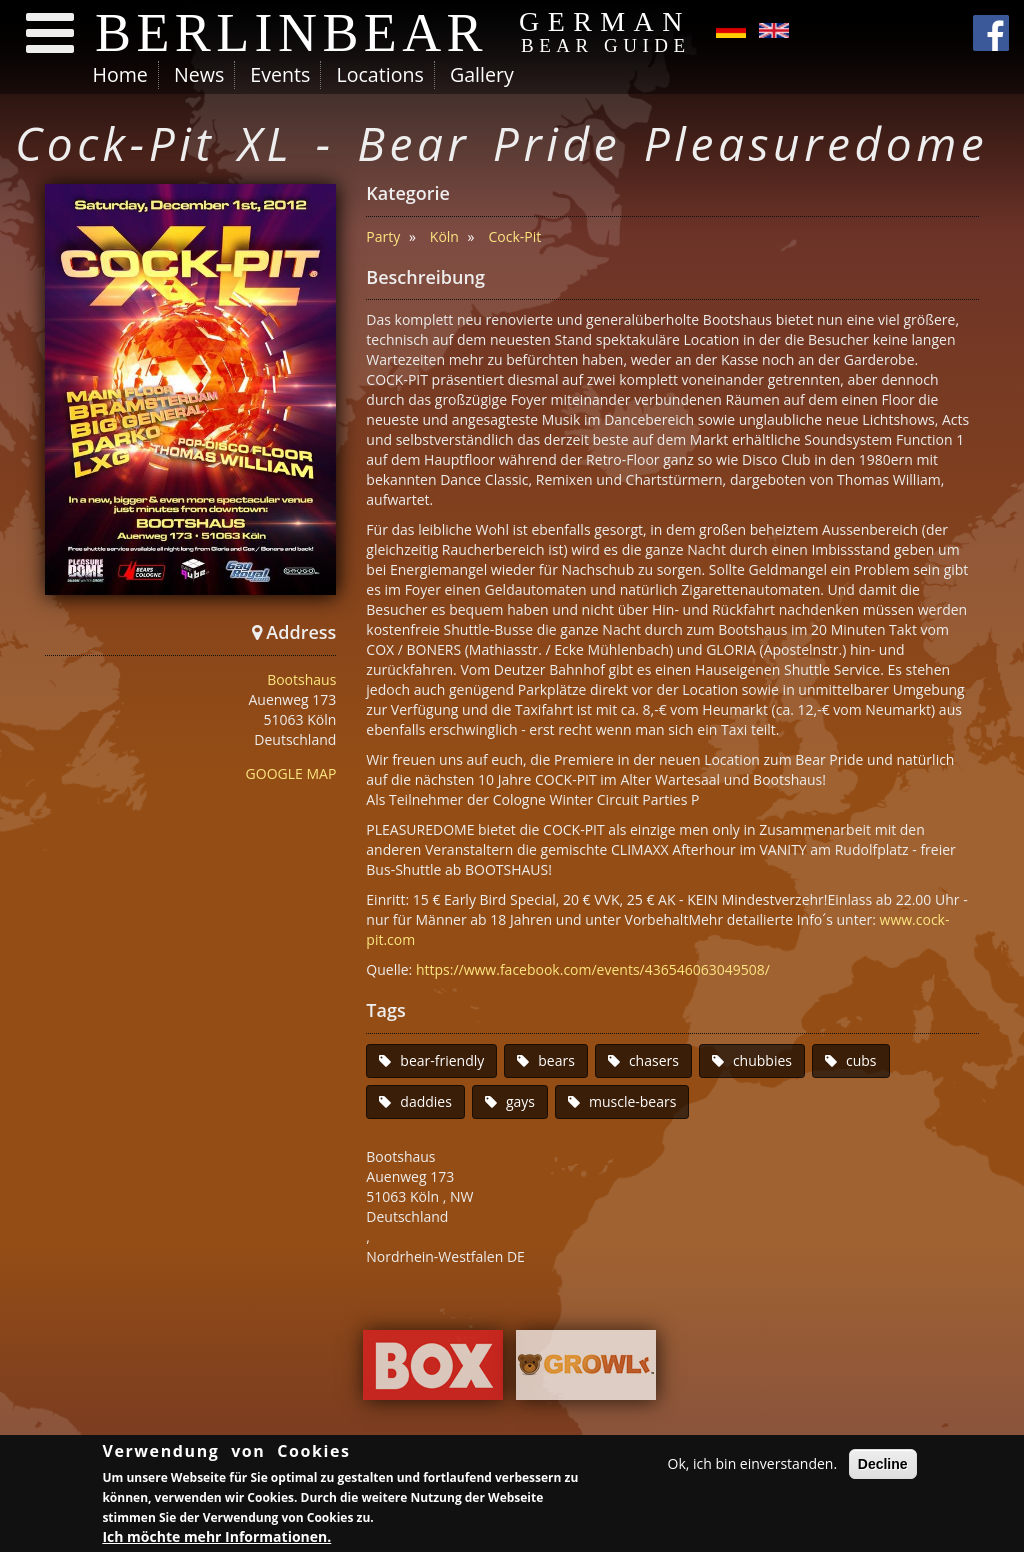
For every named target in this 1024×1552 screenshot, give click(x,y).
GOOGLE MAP (291, 773)
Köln (444, 236)
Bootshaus (301, 679)
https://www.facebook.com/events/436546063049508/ (593, 969)
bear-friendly (442, 1060)
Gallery (482, 74)
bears (556, 1060)
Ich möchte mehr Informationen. (216, 1536)
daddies (426, 1101)
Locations (379, 74)
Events (280, 74)
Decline (883, 1464)
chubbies (762, 1060)
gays (520, 1101)
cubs (861, 1060)
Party (383, 236)
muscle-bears (632, 1101)
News (199, 74)
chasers (654, 1060)
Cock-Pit (515, 236)
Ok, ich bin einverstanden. (753, 1463)
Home (120, 74)
